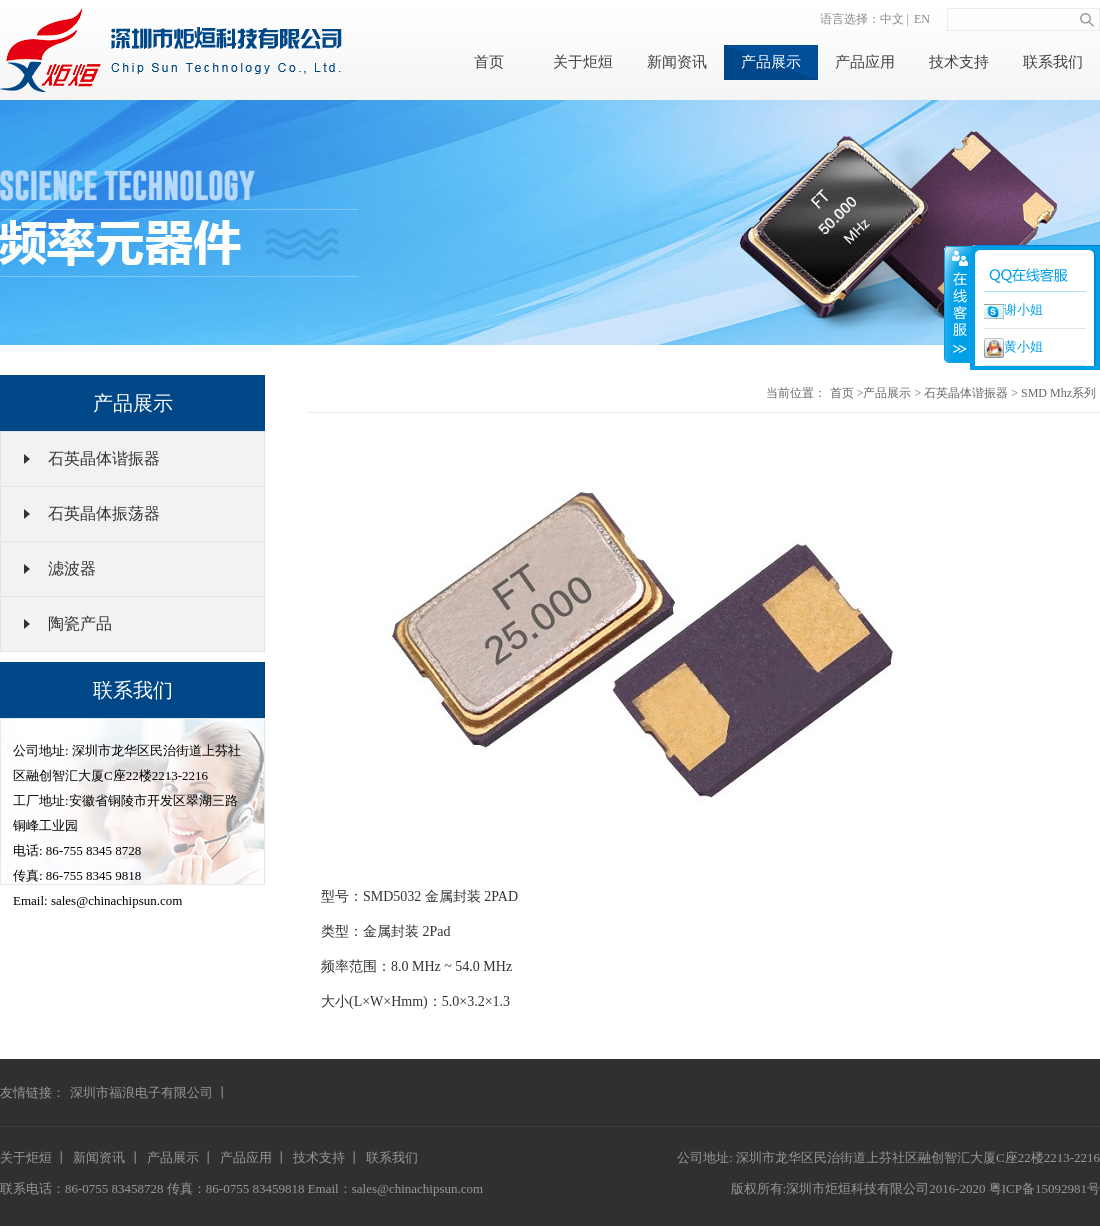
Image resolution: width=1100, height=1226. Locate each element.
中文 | (894, 19)
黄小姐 (1013, 348)
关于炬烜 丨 (34, 1157)
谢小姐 (1013, 310)
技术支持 (959, 62)
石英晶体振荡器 (104, 513)
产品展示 (771, 62)
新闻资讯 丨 (107, 1157)
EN (922, 19)
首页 (489, 62)
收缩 (958, 304)
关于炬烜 (583, 62)
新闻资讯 (677, 62)
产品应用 (865, 62)
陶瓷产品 (80, 623)
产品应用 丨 (254, 1157)
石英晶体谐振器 (104, 458)
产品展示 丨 (181, 1157)
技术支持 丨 (327, 1157)
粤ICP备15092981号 (1044, 1188)
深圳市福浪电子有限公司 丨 (149, 1092)
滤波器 (72, 568)
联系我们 (1053, 62)
